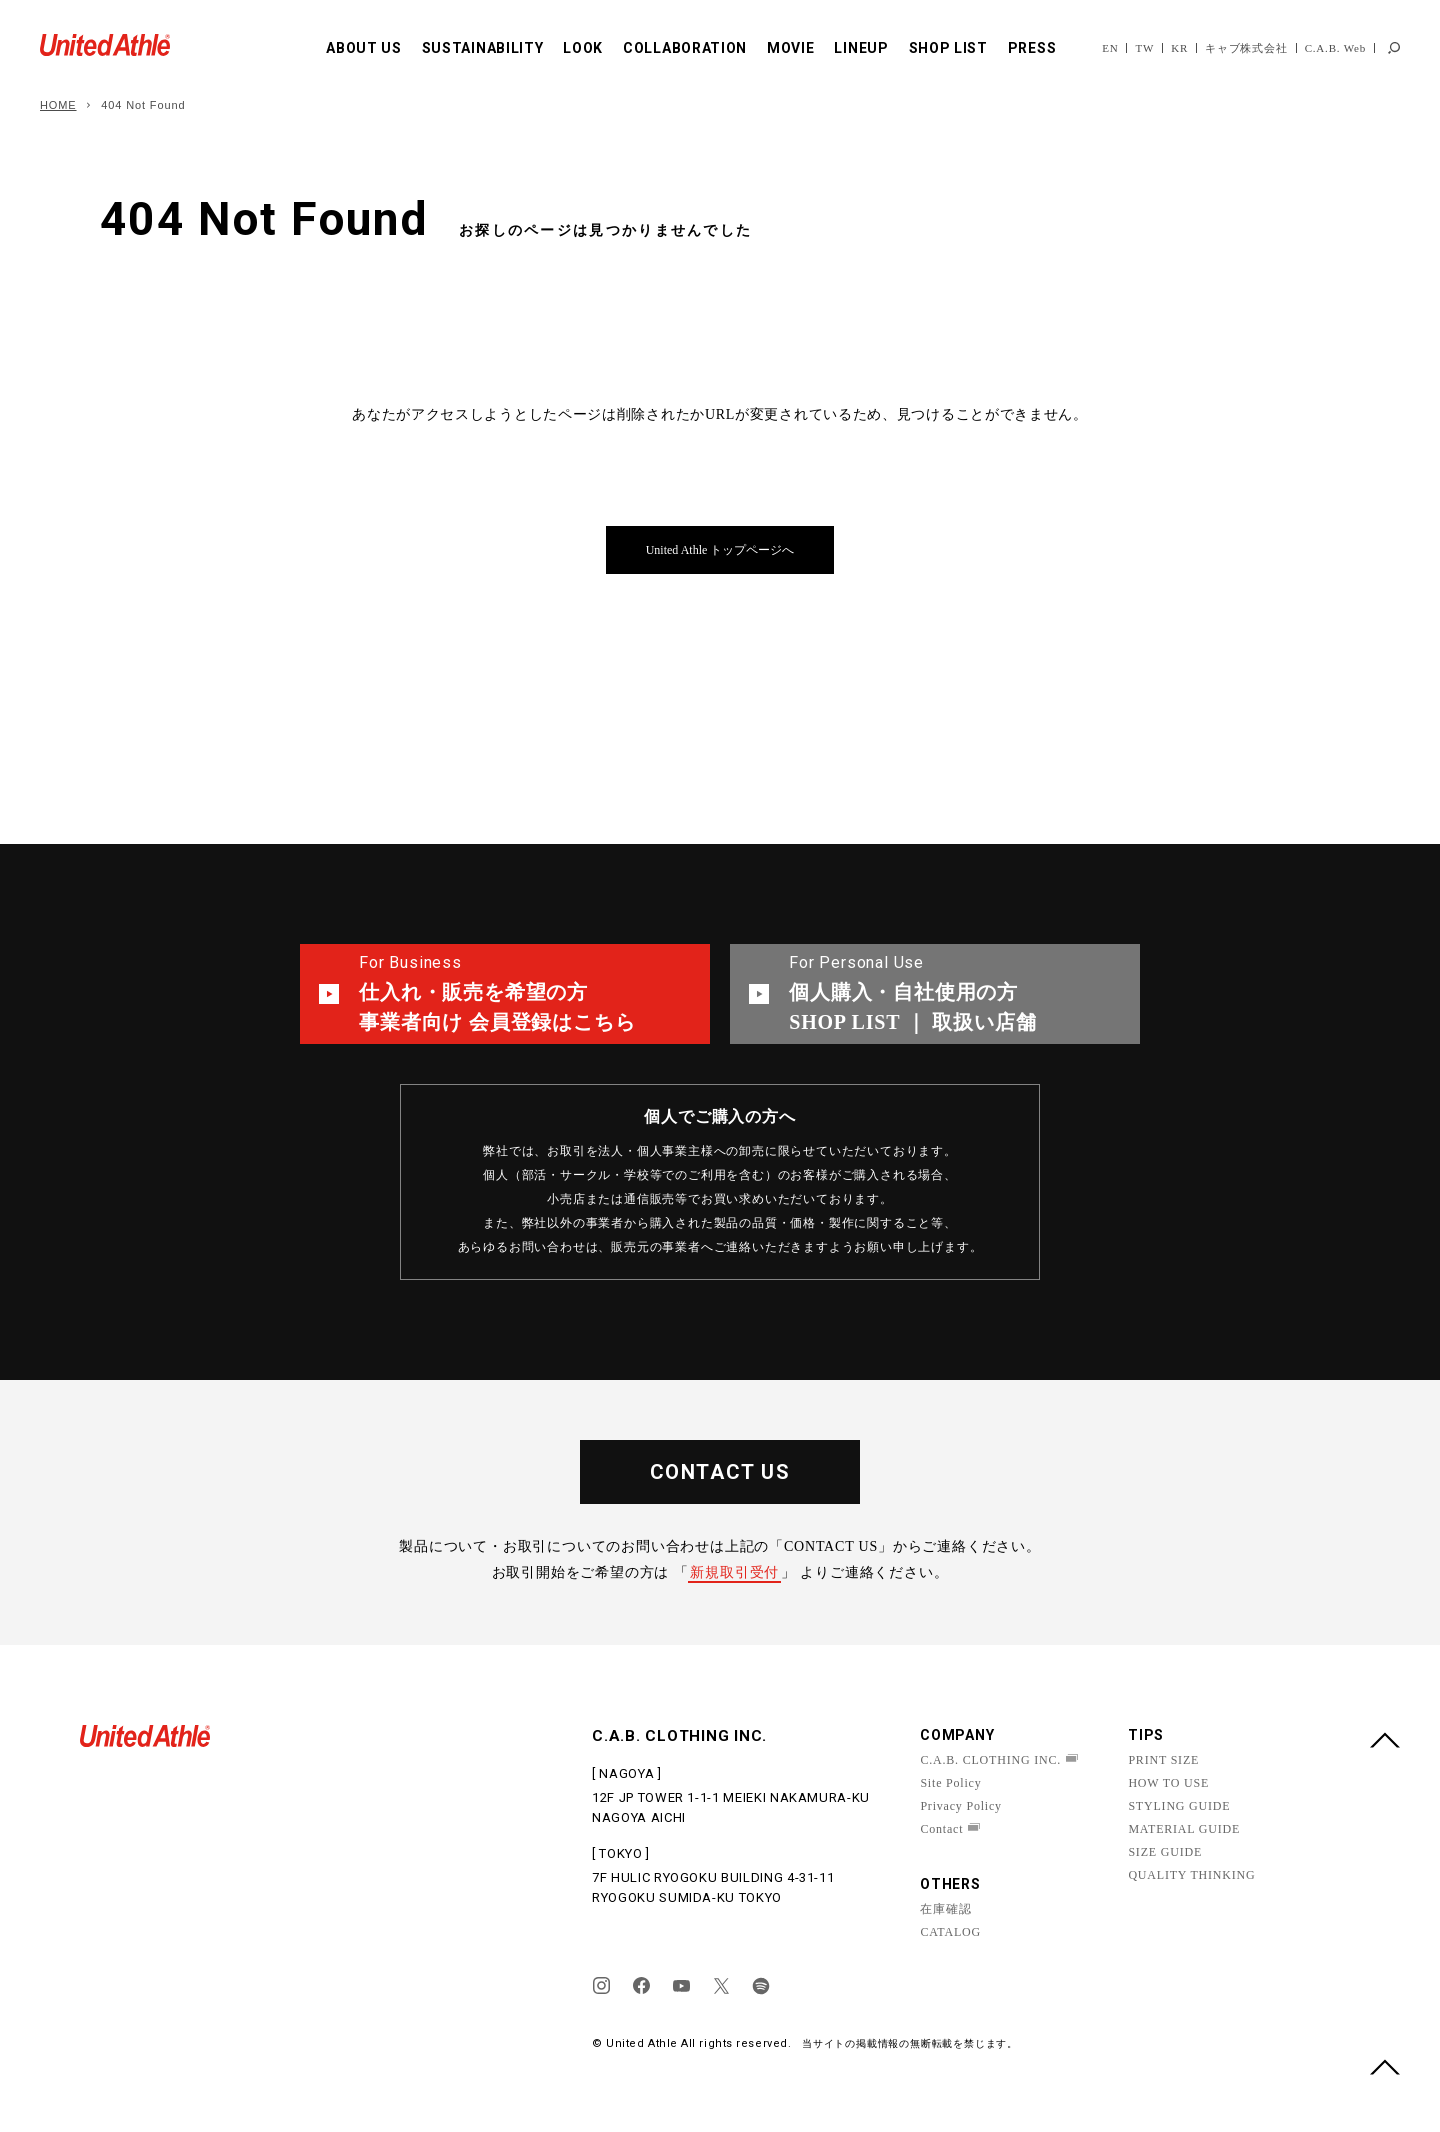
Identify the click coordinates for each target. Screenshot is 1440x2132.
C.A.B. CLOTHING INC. (990, 1760)
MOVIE (791, 48)
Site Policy (950, 1783)
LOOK (583, 48)
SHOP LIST (948, 48)
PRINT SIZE (1163, 1760)
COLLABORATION (685, 48)
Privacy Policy (961, 1806)
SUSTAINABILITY (483, 48)
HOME (58, 105)
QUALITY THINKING (1191, 1875)
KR (1179, 48)
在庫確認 (945, 1909)
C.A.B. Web (1335, 48)
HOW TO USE (1168, 1783)
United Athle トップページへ (720, 550)
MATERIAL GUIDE (1184, 1829)
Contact (941, 1829)
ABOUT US (364, 48)
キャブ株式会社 (1246, 48)
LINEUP (861, 48)
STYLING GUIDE (1179, 1806)
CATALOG (950, 1932)
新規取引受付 (734, 1572)
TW (1144, 48)
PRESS (1032, 48)
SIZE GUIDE (1165, 1852)
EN (1110, 48)
